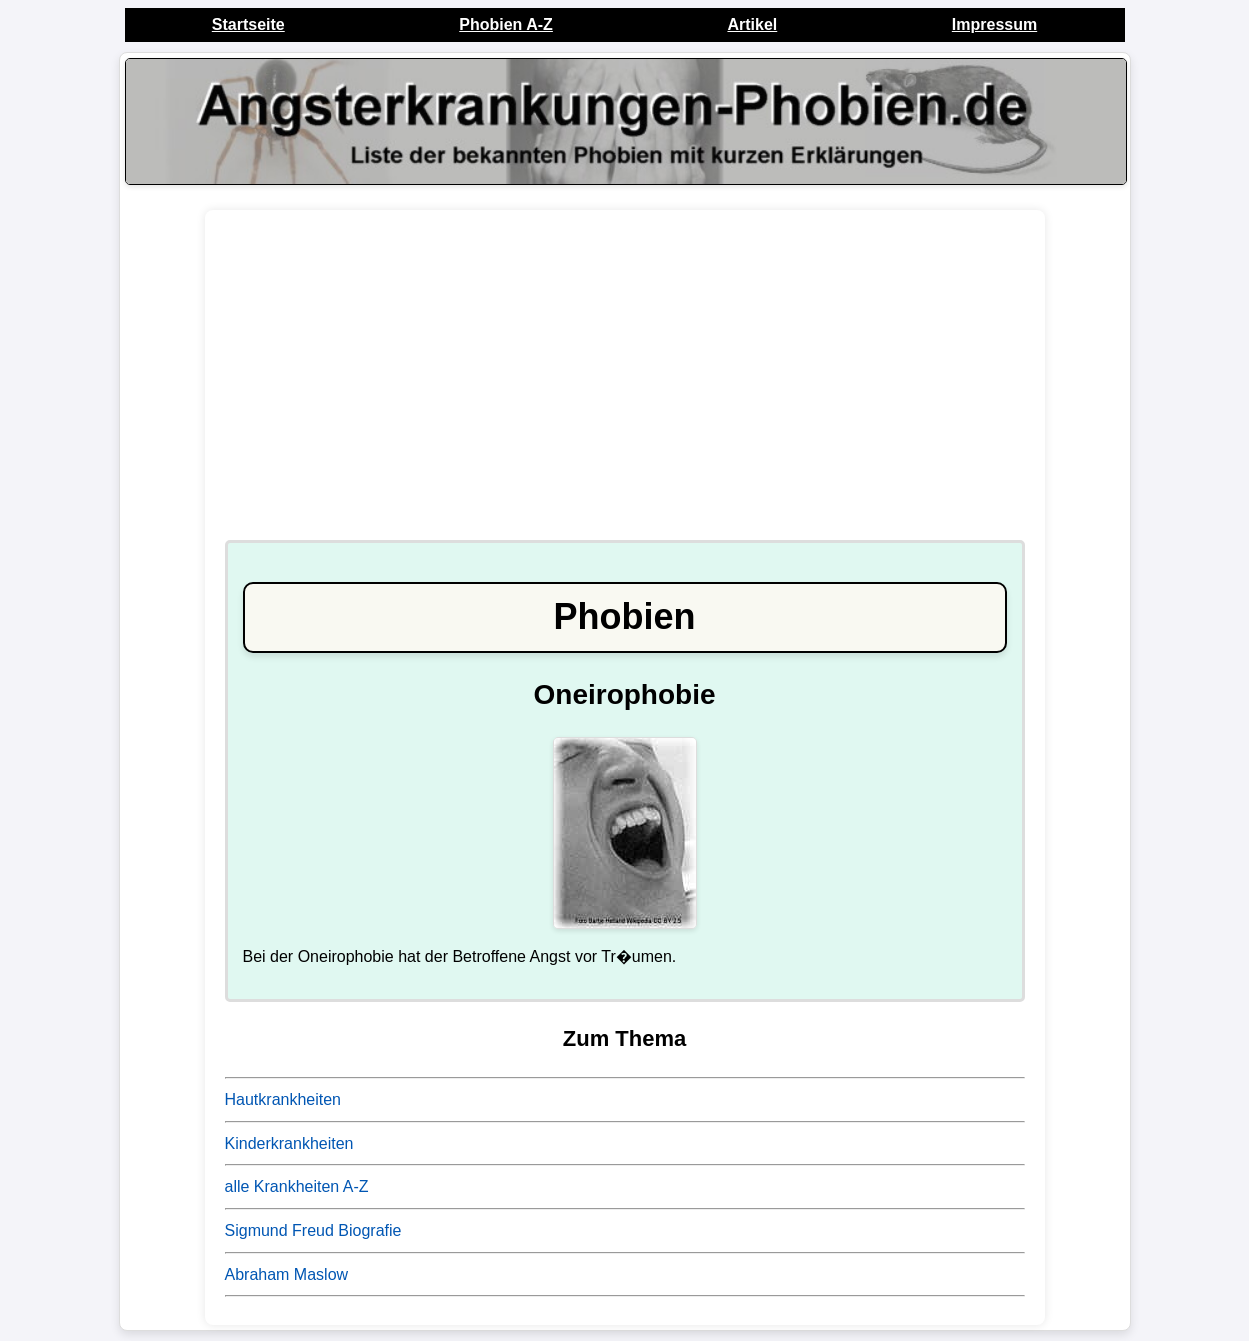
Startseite (248, 24)
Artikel (752, 24)
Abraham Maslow (287, 1274)
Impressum (994, 24)
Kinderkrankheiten (289, 1143)
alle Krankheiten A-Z (297, 1186)
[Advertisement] (625, 385)
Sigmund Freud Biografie (313, 1230)
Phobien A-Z (506, 24)
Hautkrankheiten (283, 1099)
